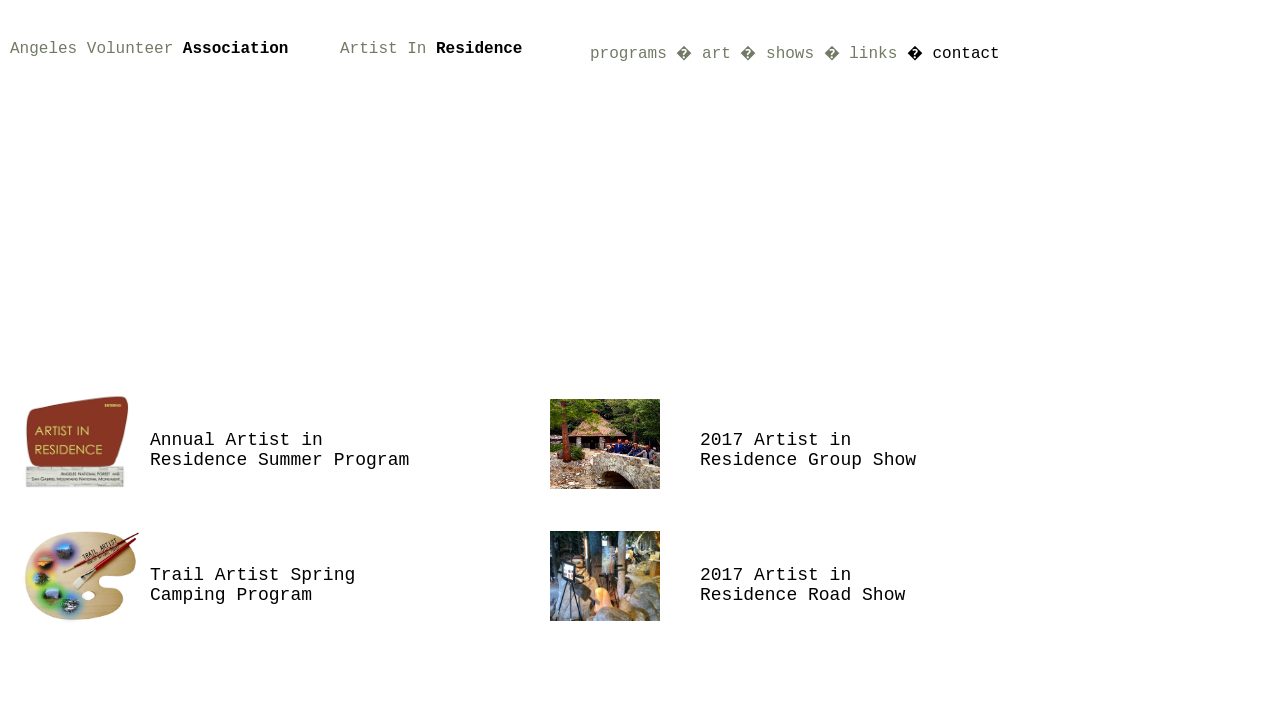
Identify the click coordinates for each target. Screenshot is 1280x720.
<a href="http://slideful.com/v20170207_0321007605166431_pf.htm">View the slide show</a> (540, 200)
